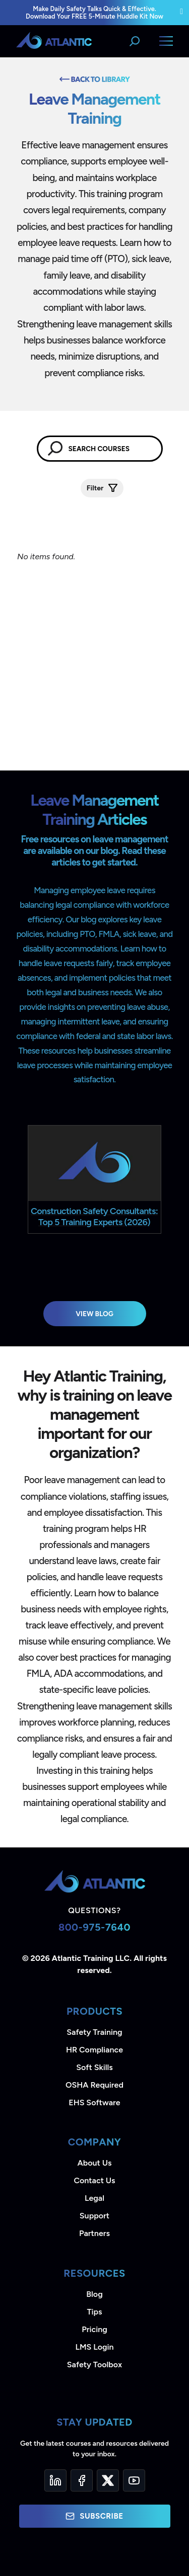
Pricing (94, 2329)
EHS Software (94, 2102)
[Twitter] (108, 2480)
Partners (94, 2233)
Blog (94, 2294)
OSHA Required (94, 2085)
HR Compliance (94, 2049)
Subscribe (94, 2516)
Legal (94, 2198)
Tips (94, 2311)
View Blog (94, 1314)
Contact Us (94, 2180)
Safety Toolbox (94, 2364)
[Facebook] (82, 2480)
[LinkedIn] (55, 2480)
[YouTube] (134, 2480)
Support (94, 2215)
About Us (95, 2163)
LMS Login (94, 2347)
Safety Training (94, 2032)
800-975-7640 (94, 1927)
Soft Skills (94, 2067)
